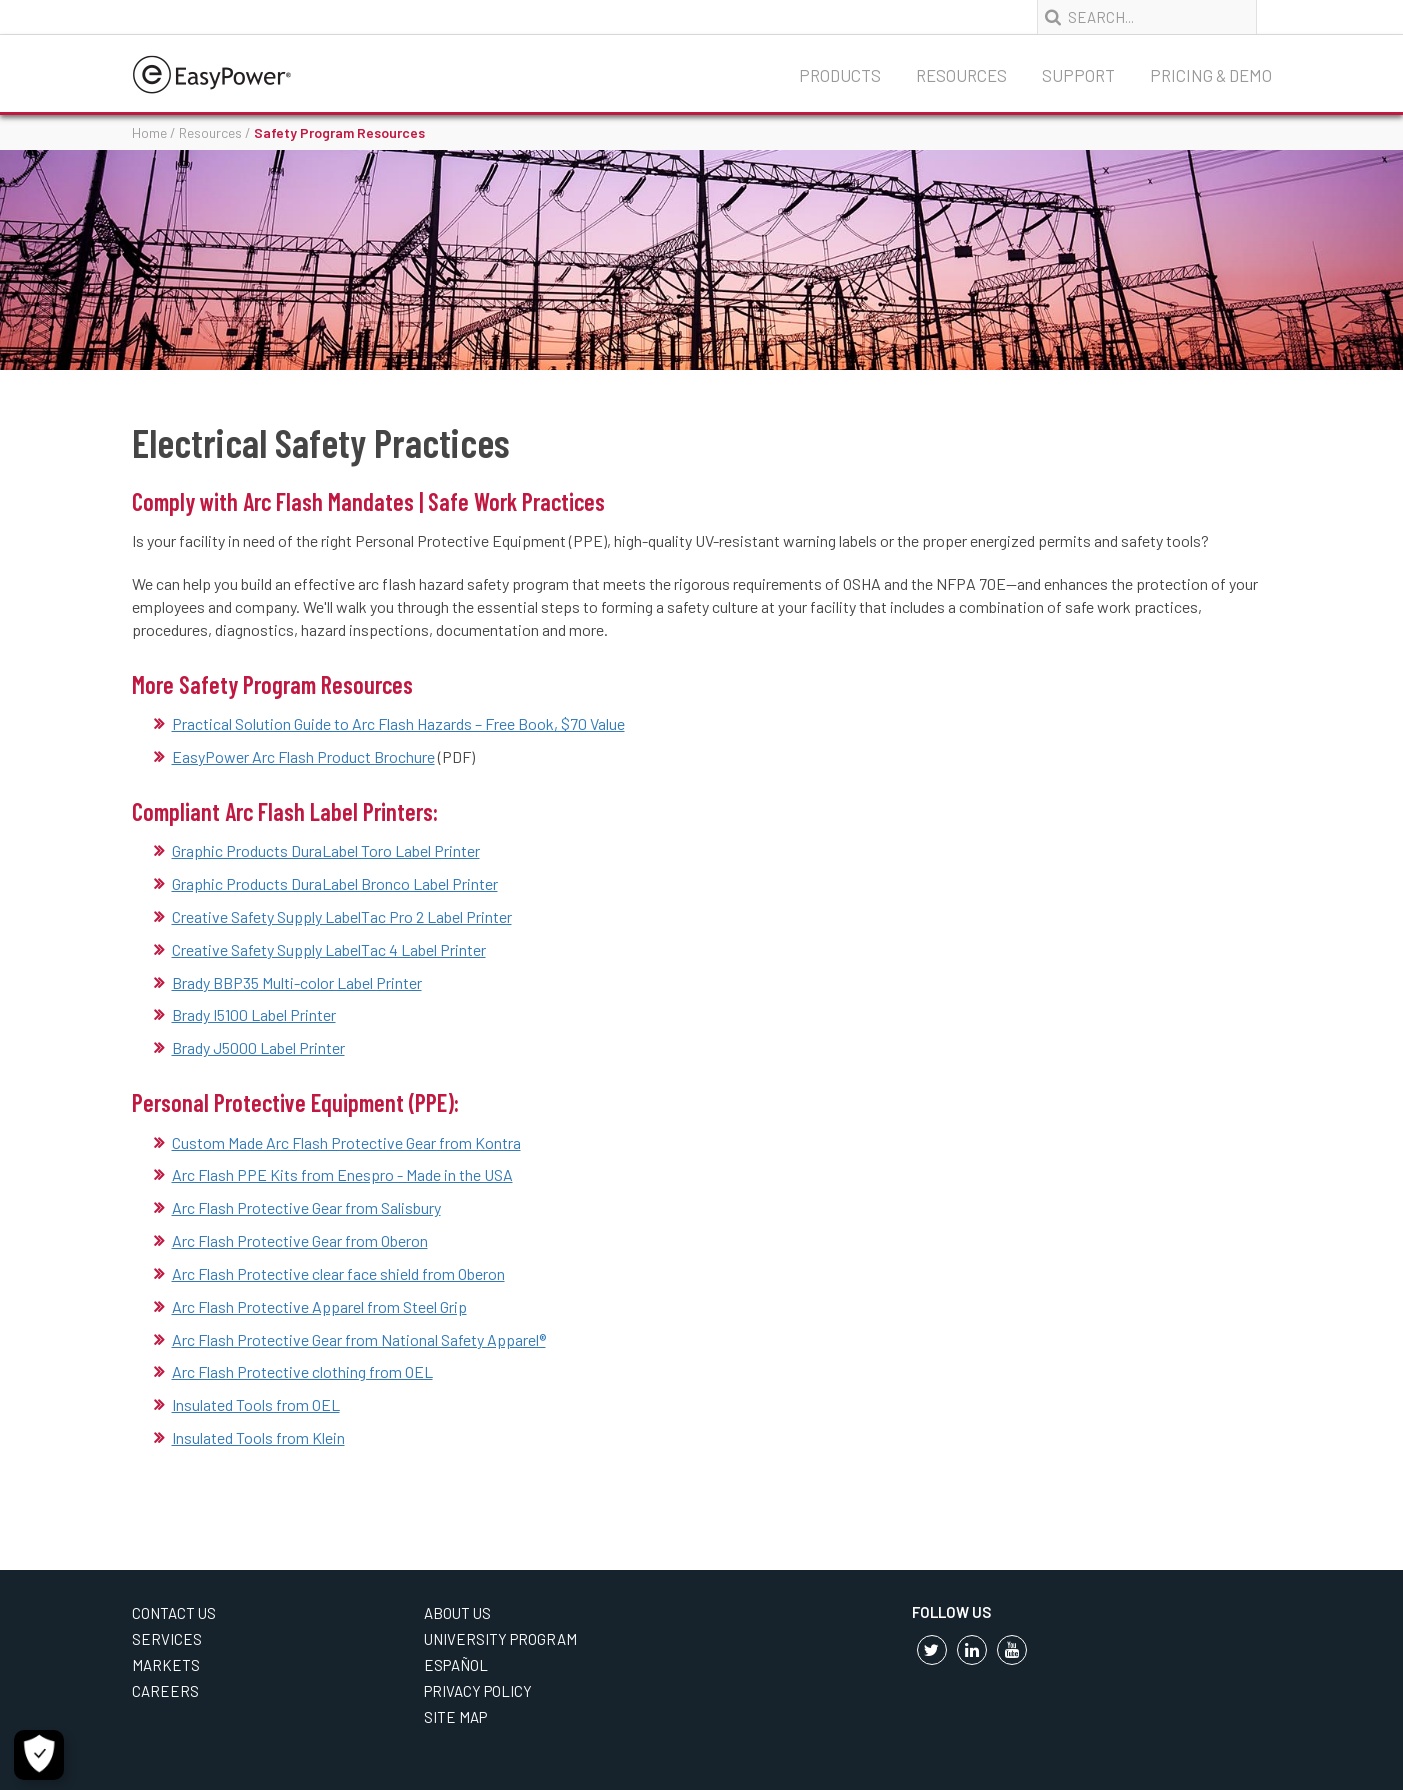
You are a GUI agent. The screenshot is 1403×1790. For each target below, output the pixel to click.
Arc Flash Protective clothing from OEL (302, 1371)
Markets (166, 1665)
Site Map (455, 1717)
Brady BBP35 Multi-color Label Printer (297, 982)
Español (456, 1665)
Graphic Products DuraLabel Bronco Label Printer (335, 883)
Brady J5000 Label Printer (258, 1047)
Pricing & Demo (1211, 75)
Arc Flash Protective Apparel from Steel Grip (319, 1306)
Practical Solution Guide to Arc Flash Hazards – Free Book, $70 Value (398, 723)
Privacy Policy (478, 1691)
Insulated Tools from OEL (256, 1404)
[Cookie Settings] (39, 1755)
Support (1078, 75)
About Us (457, 1613)
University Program (500, 1639)
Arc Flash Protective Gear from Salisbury (306, 1207)
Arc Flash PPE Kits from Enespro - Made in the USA (342, 1174)
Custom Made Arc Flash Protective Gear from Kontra (346, 1142)
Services (167, 1639)
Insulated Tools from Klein (258, 1437)
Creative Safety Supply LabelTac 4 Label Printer (329, 949)
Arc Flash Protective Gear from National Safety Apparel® (359, 1339)
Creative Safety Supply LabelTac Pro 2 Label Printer (342, 916)
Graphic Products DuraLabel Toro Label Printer (326, 850)
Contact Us (174, 1613)
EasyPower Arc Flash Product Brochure (303, 756)
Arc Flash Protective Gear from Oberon (300, 1240)
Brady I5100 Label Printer (254, 1014)
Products (840, 75)
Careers (165, 1691)
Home (149, 132)
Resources (961, 75)
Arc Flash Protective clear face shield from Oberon (338, 1273)
